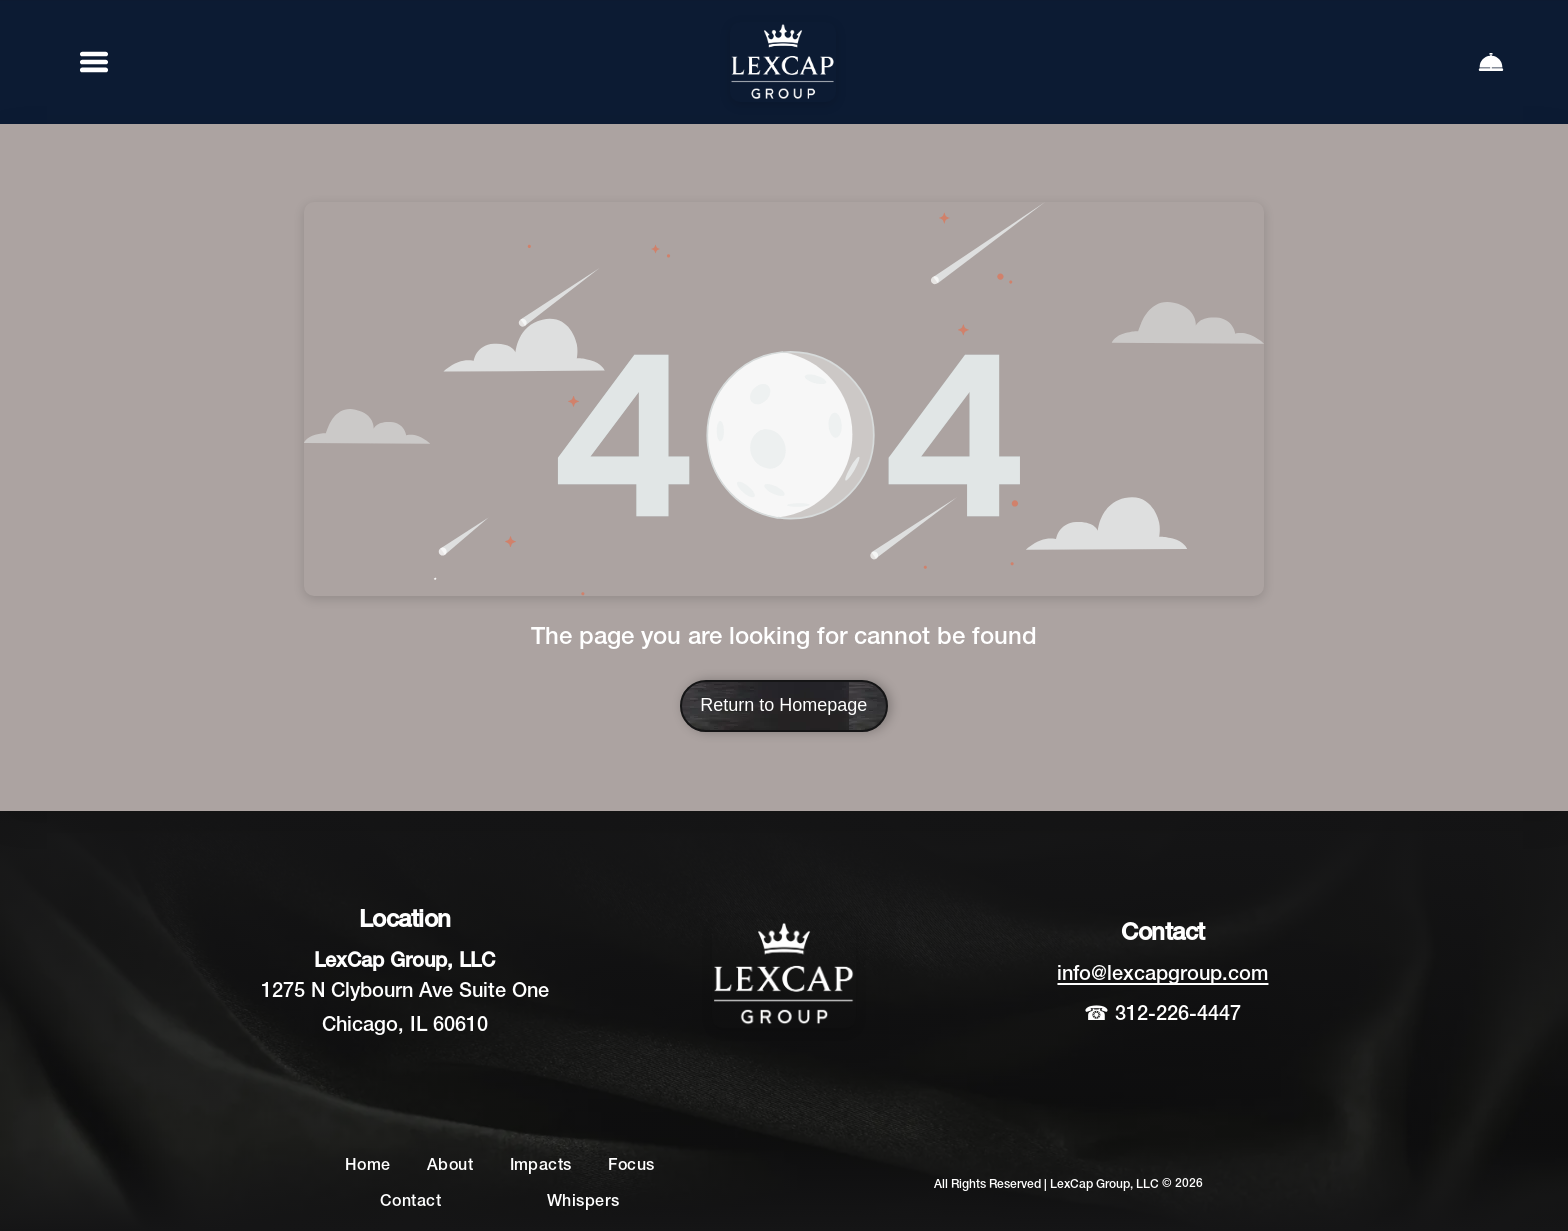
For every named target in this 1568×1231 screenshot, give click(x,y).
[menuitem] (368, 1167)
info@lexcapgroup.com (1162, 975)
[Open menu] (94, 62)
